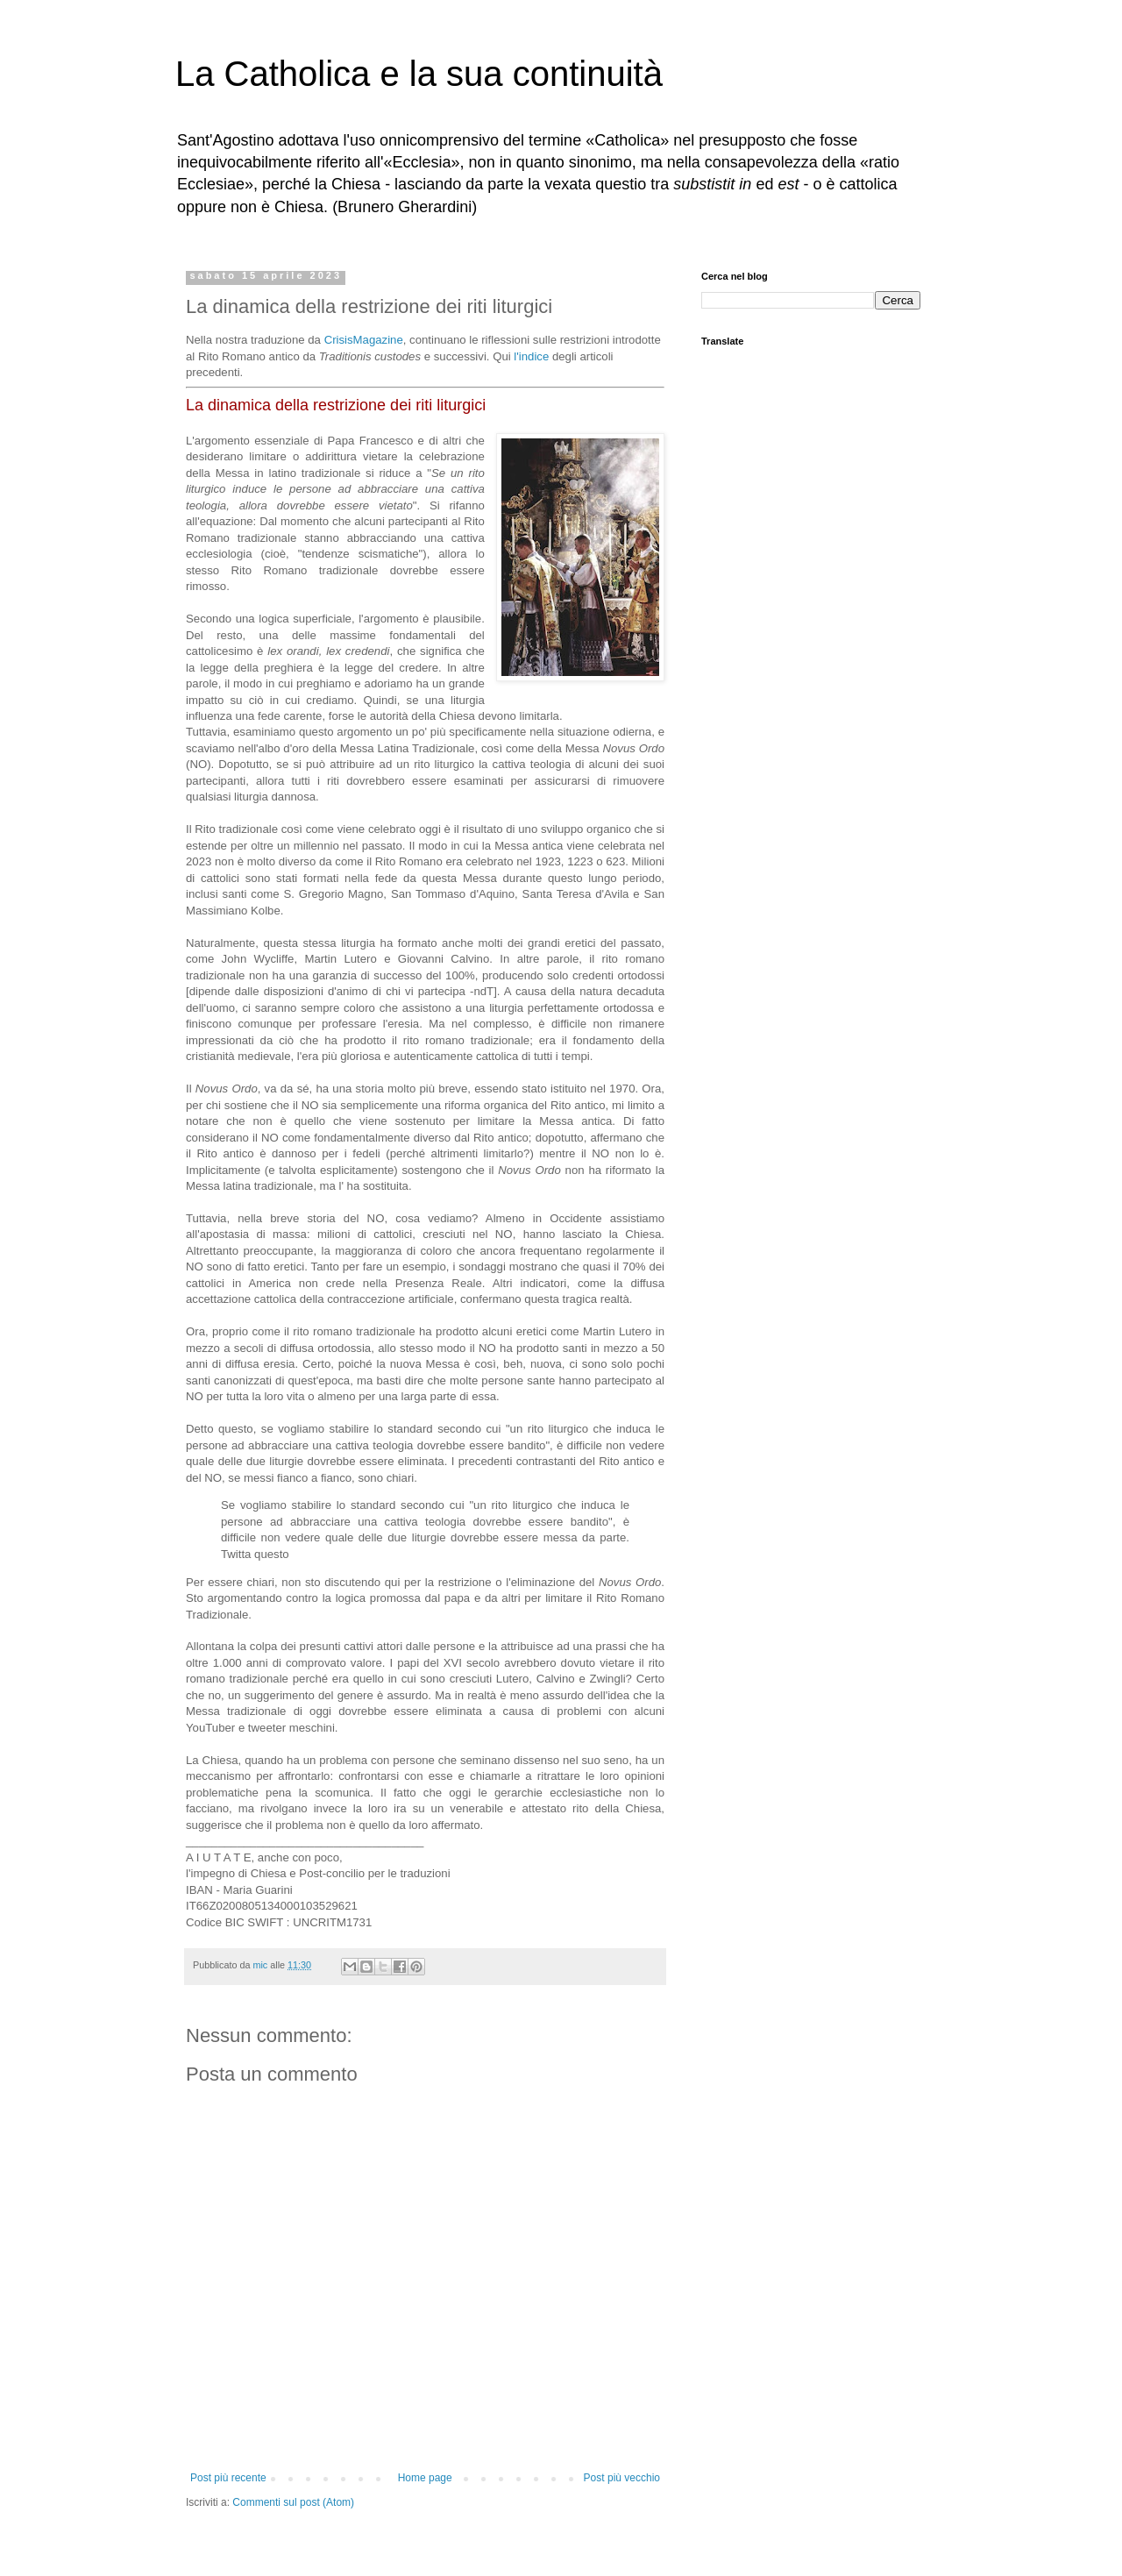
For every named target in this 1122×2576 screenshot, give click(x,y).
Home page (425, 2478)
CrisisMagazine (363, 339)
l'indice (531, 356)
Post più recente (228, 2478)
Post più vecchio (622, 2478)
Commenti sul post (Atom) (293, 2502)
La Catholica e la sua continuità (419, 73)
